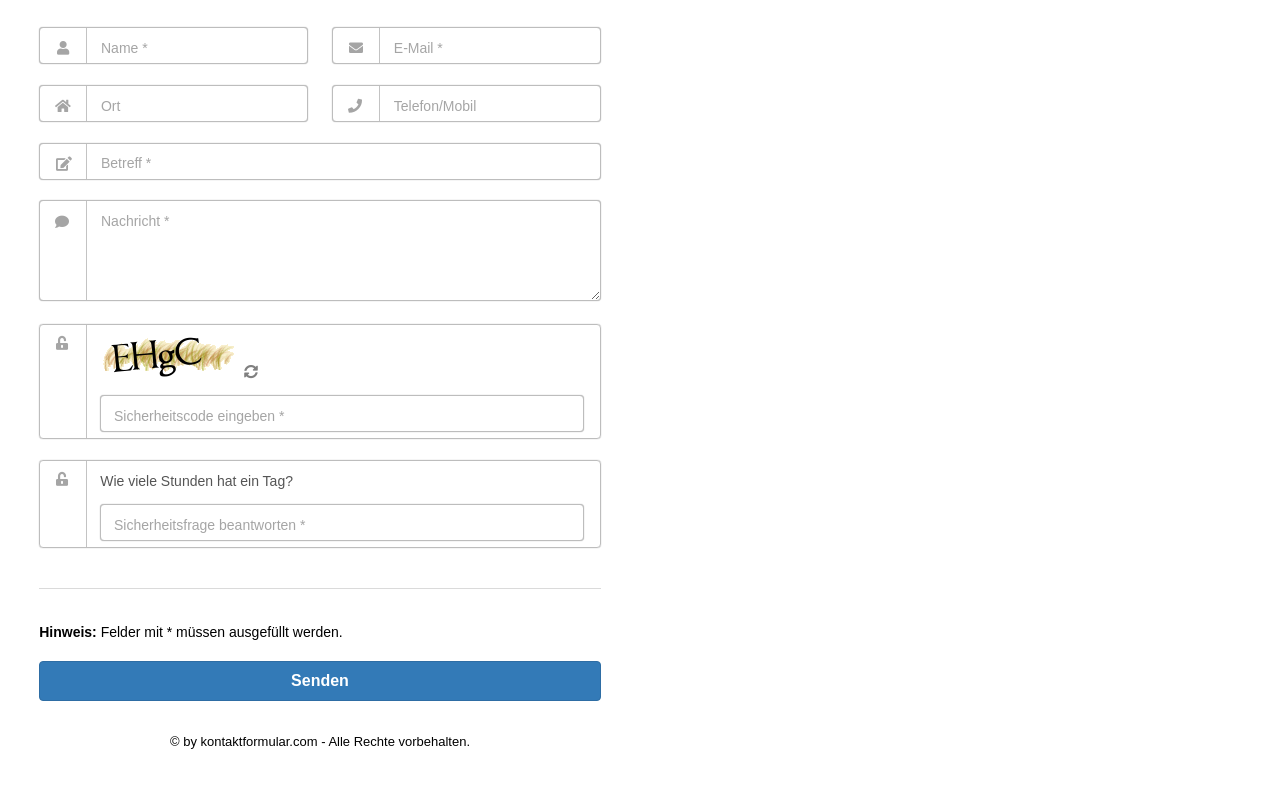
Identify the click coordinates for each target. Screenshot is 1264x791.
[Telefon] (466, 103)
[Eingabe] (342, 413)
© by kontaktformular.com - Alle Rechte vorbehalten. (320, 741)
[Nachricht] (320, 250)
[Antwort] (342, 522)
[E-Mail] (466, 45)
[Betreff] (320, 161)
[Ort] (173, 103)
